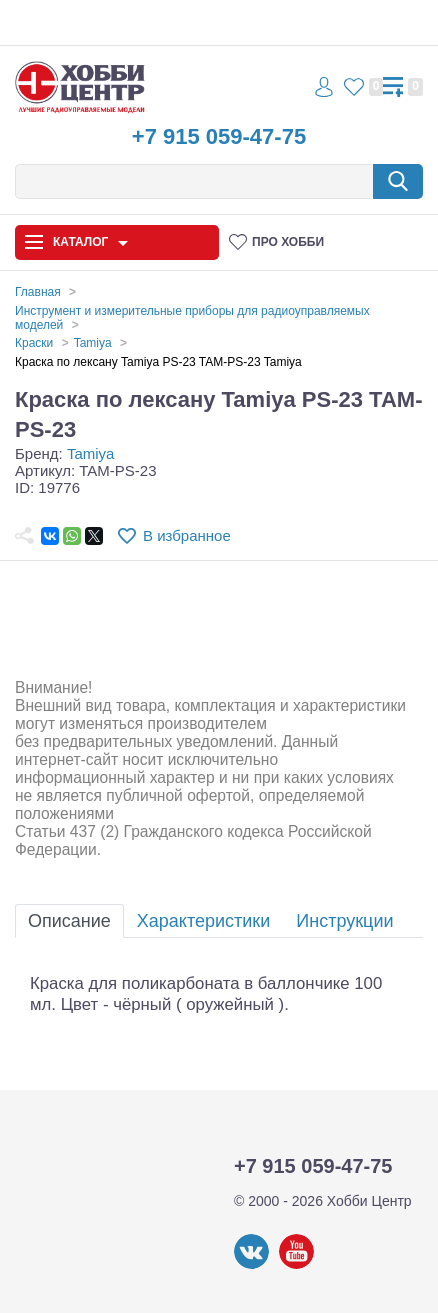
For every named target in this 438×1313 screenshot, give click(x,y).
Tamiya (91, 453)
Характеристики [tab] (203, 921)
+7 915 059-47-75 (219, 136)
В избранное (187, 535)
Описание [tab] (69, 921)
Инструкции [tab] (344, 921)
